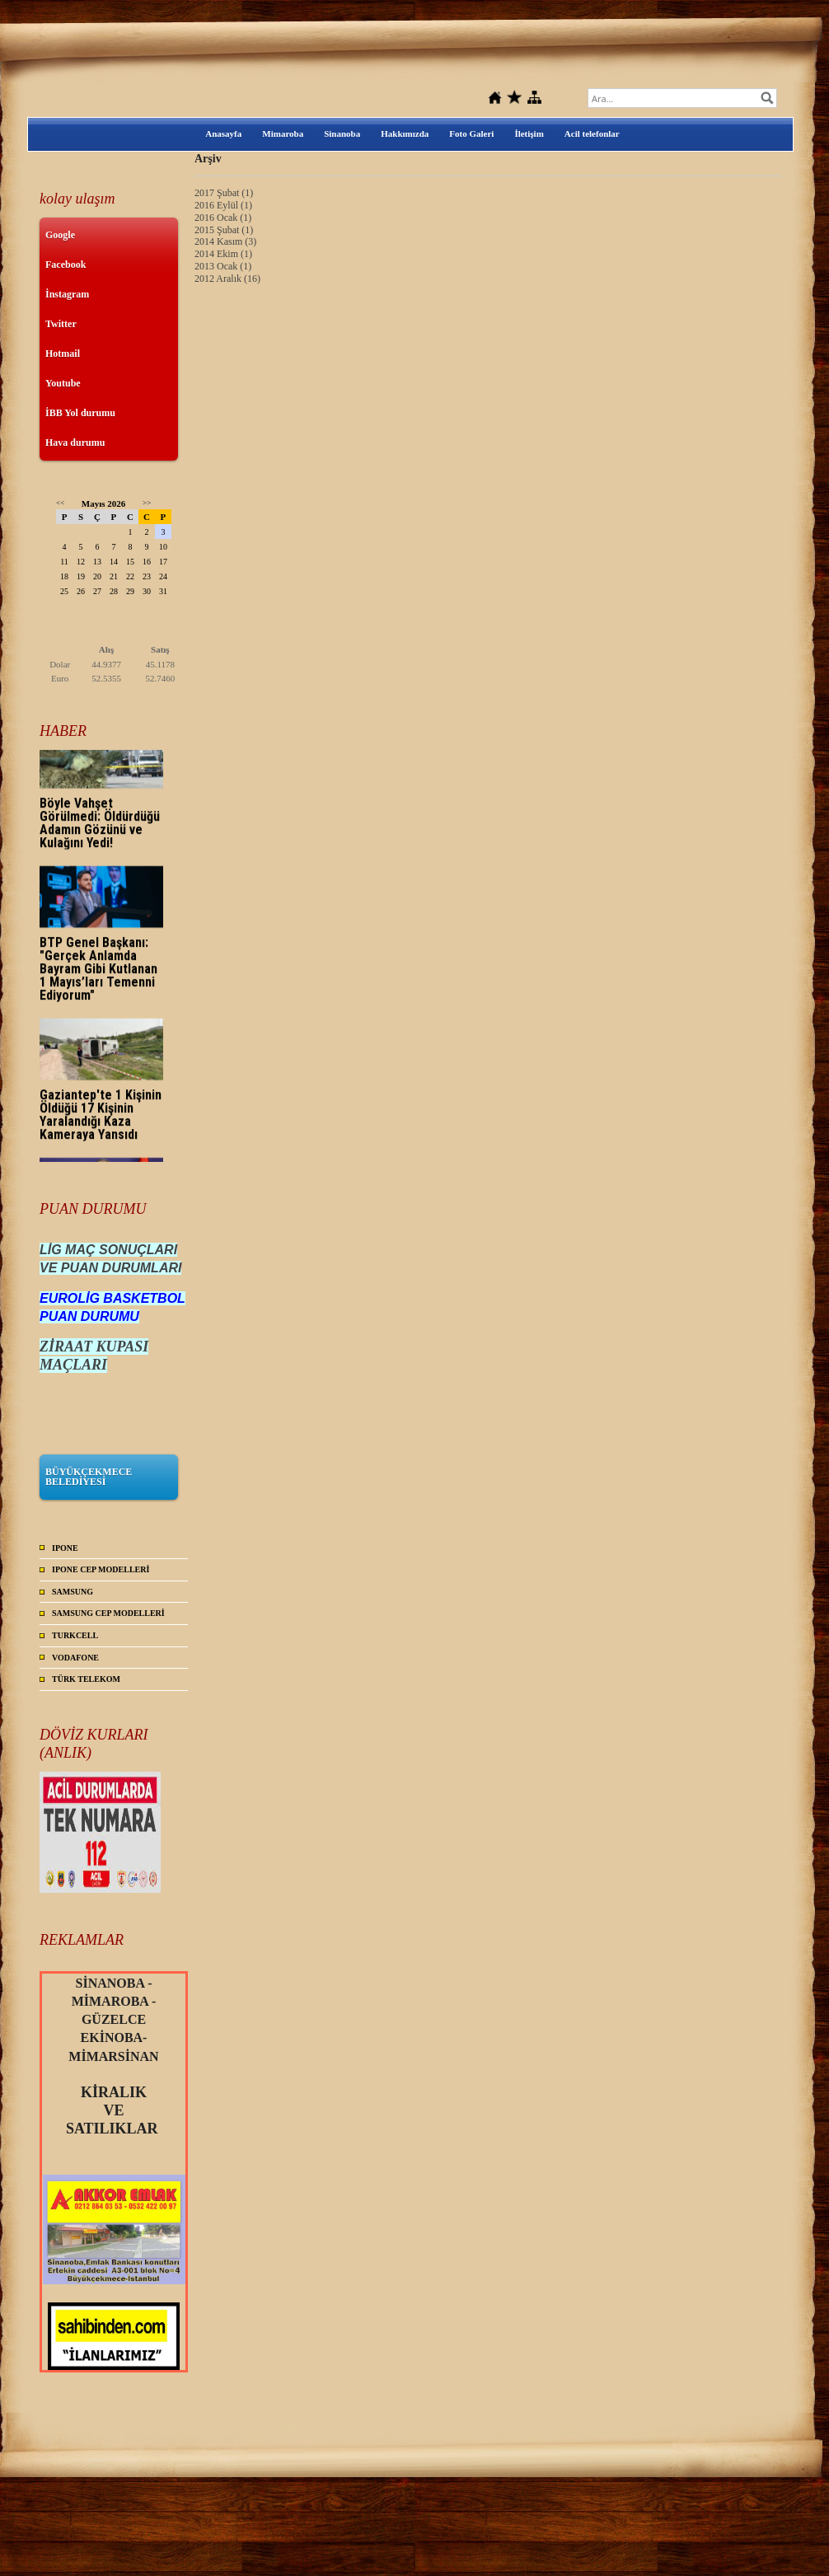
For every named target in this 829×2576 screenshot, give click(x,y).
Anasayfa (223, 133)
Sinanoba (342, 133)
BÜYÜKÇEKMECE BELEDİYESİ (88, 1476)
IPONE (65, 1548)
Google (60, 235)
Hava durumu (75, 442)
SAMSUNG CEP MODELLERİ (108, 1613)
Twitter (61, 324)
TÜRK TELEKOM (86, 1679)
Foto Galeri (471, 133)
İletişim (528, 133)
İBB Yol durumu (80, 413)
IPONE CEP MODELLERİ (100, 1569)
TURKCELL (75, 1635)
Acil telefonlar (592, 133)
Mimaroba (282, 133)
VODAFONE (75, 1657)
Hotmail (62, 353)
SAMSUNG (72, 1591)
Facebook (65, 264)
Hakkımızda (405, 133)
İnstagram (67, 294)
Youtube (63, 383)
